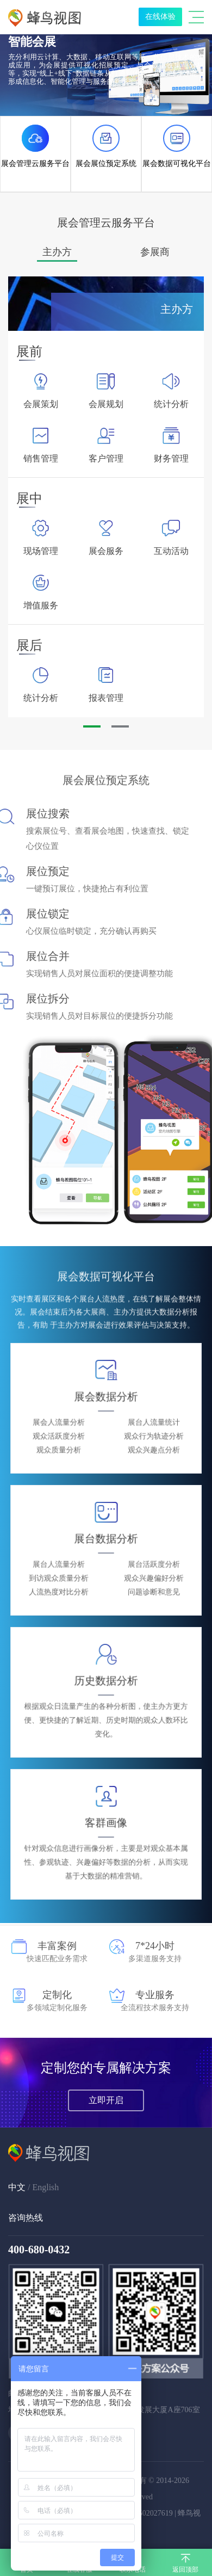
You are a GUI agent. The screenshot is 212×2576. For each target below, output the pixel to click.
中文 (17, 2187)
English (45, 2187)
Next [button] (189, 496)
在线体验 (160, 17)
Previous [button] (23, 496)
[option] (57, 252)
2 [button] (116, 730)
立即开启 (106, 2100)
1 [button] (88, 730)
